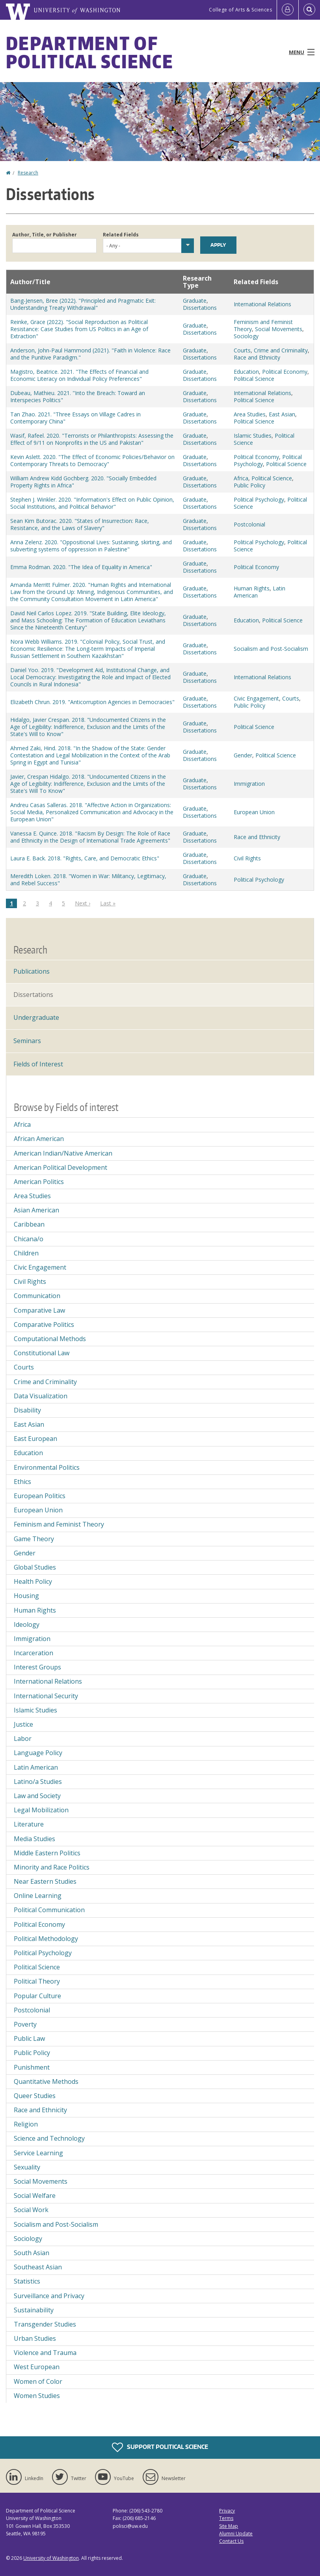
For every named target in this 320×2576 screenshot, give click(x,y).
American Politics (39, 1181)
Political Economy (284, 371)
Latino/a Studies (38, 1781)
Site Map (228, 2526)
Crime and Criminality (281, 350)
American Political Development (60, 1167)
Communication (37, 1295)
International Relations (262, 304)
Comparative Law (39, 1310)
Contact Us (231, 2541)
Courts (242, 350)
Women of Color (38, 2381)
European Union (254, 812)
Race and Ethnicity (257, 357)
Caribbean (29, 1224)
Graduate (195, 300)
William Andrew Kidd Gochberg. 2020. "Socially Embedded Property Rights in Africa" (83, 481)
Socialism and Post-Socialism (271, 648)
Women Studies (37, 2395)
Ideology (26, 1624)
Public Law (29, 2038)
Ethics (22, 1481)
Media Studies (34, 1838)
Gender (243, 755)
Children (26, 1253)
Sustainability (34, 2310)
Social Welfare (35, 2195)
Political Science (254, 378)
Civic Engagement (256, 698)
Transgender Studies (45, 2324)
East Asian (282, 414)
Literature (29, 1824)
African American (39, 1138)
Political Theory (37, 1981)
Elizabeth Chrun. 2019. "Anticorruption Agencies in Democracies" (92, 702)
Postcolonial (249, 524)
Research (28, 172)
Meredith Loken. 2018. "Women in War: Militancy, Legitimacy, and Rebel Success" (88, 879)
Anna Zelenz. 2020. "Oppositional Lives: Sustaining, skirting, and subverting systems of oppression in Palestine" (91, 545)
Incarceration (33, 1653)
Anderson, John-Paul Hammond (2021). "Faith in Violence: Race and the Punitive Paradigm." (90, 354)
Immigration (249, 783)
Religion (26, 2124)
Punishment (32, 2067)
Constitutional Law (41, 1353)
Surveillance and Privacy (49, 2295)
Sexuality (27, 2167)
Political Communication (49, 1909)
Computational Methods (50, 1338)
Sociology (246, 336)
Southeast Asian (38, 2267)
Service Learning (38, 2153)
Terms (226, 2518)
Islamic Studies (253, 435)
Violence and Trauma (45, 2352)
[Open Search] (309, 10)
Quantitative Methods (46, 2081)
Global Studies (35, 1567)
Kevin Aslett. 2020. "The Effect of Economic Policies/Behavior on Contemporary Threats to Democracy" (92, 460)
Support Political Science (160, 2447)
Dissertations (200, 307)
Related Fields (121, 234)
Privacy (227, 2510)
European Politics (39, 1495)
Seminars (27, 1040)
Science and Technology (49, 2138)
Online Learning (37, 1895)
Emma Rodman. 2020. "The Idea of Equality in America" (81, 567)
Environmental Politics (47, 1467)
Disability (27, 1410)
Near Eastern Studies (45, 1881)
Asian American (36, 1210)
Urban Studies (35, 2338)
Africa (241, 478)
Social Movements (278, 329)
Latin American (36, 1767)
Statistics (27, 2281)
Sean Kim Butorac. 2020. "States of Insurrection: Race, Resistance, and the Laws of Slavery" (79, 524)
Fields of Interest (38, 1064)
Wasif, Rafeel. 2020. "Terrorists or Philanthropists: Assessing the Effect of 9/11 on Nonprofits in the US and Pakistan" (91, 439)
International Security (46, 1696)
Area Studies (250, 414)
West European (37, 2366)
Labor (23, 1738)
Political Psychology (259, 499)
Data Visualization (40, 1396)
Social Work (31, 2209)
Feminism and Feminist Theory (59, 1524)
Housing (26, 1595)
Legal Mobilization (41, 1810)
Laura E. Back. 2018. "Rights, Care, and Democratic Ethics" (84, 858)
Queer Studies (35, 2095)
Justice (23, 1724)
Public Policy (249, 485)
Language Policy (38, 1752)
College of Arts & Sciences (240, 9)
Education (246, 371)
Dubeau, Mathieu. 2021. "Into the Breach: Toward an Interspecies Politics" (77, 396)
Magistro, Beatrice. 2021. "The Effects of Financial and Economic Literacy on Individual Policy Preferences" (79, 375)
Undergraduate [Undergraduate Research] (36, 1017)
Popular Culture (37, 1995)
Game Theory (34, 1538)
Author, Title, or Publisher (44, 234)
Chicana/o (28, 1239)
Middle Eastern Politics (47, 1853)
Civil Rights (247, 858)
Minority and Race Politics (51, 1867)
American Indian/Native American (63, 1153)
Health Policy (33, 1581)
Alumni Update (236, 2533)
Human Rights (252, 588)
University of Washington (51, 2558)
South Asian (31, 2252)
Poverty (25, 2024)
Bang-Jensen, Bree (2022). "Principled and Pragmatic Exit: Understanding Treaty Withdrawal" (83, 304)
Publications (31, 971)
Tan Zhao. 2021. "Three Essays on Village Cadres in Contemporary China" (75, 417)
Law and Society (37, 1795)
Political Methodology (46, 1938)
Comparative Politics (44, 1324)
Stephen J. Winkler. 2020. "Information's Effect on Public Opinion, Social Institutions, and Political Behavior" (92, 503)
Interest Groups (37, 1667)
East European (35, 1438)
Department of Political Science (89, 52)
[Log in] (287, 10)
